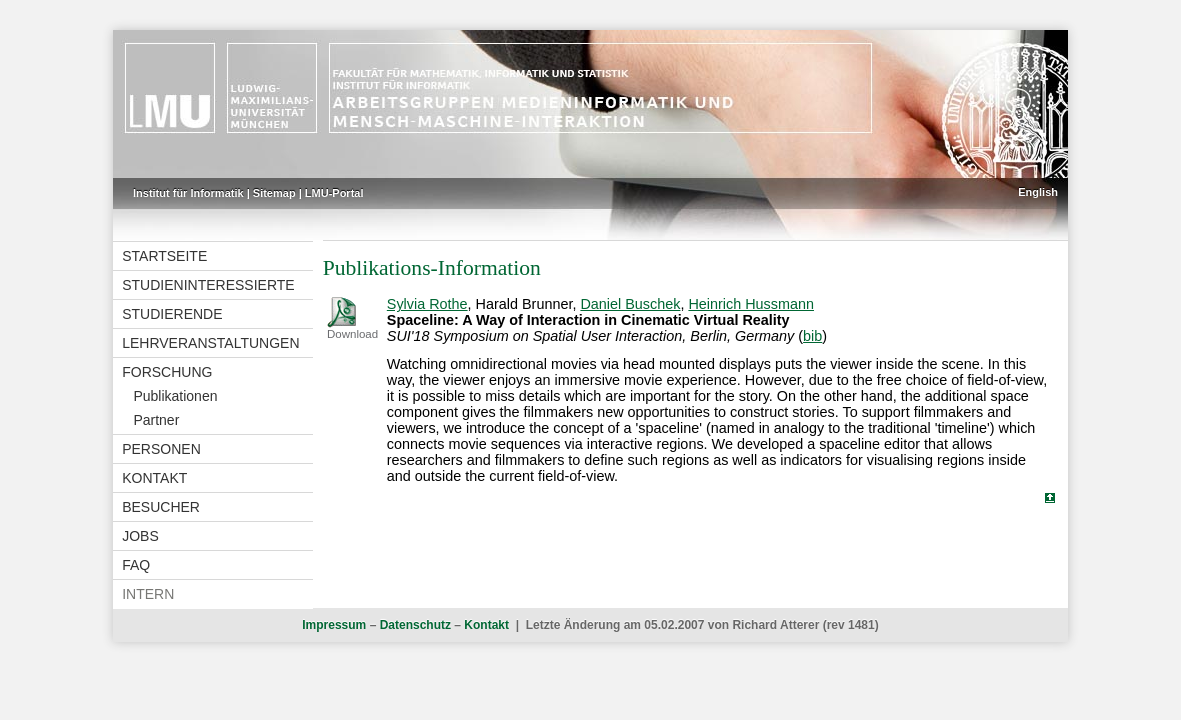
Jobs (140, 536)
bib (812, 336)
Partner (156, 420)
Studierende (172, 314)
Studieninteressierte (208, 285)
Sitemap (274, 193)
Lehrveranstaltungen (210, 343)
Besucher (161, 507)
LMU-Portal (334, 193)
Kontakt (154, 478)
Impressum (334, 625)
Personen (161, 449)
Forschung (167, 372)
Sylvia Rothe (427, 304)
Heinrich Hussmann (751, 304)
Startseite (164, 256)
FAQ (136, 565)
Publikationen (175, 396)
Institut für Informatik (188, 193)
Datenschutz (415, 625)
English (1038, 192)
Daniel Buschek (630, 304)
